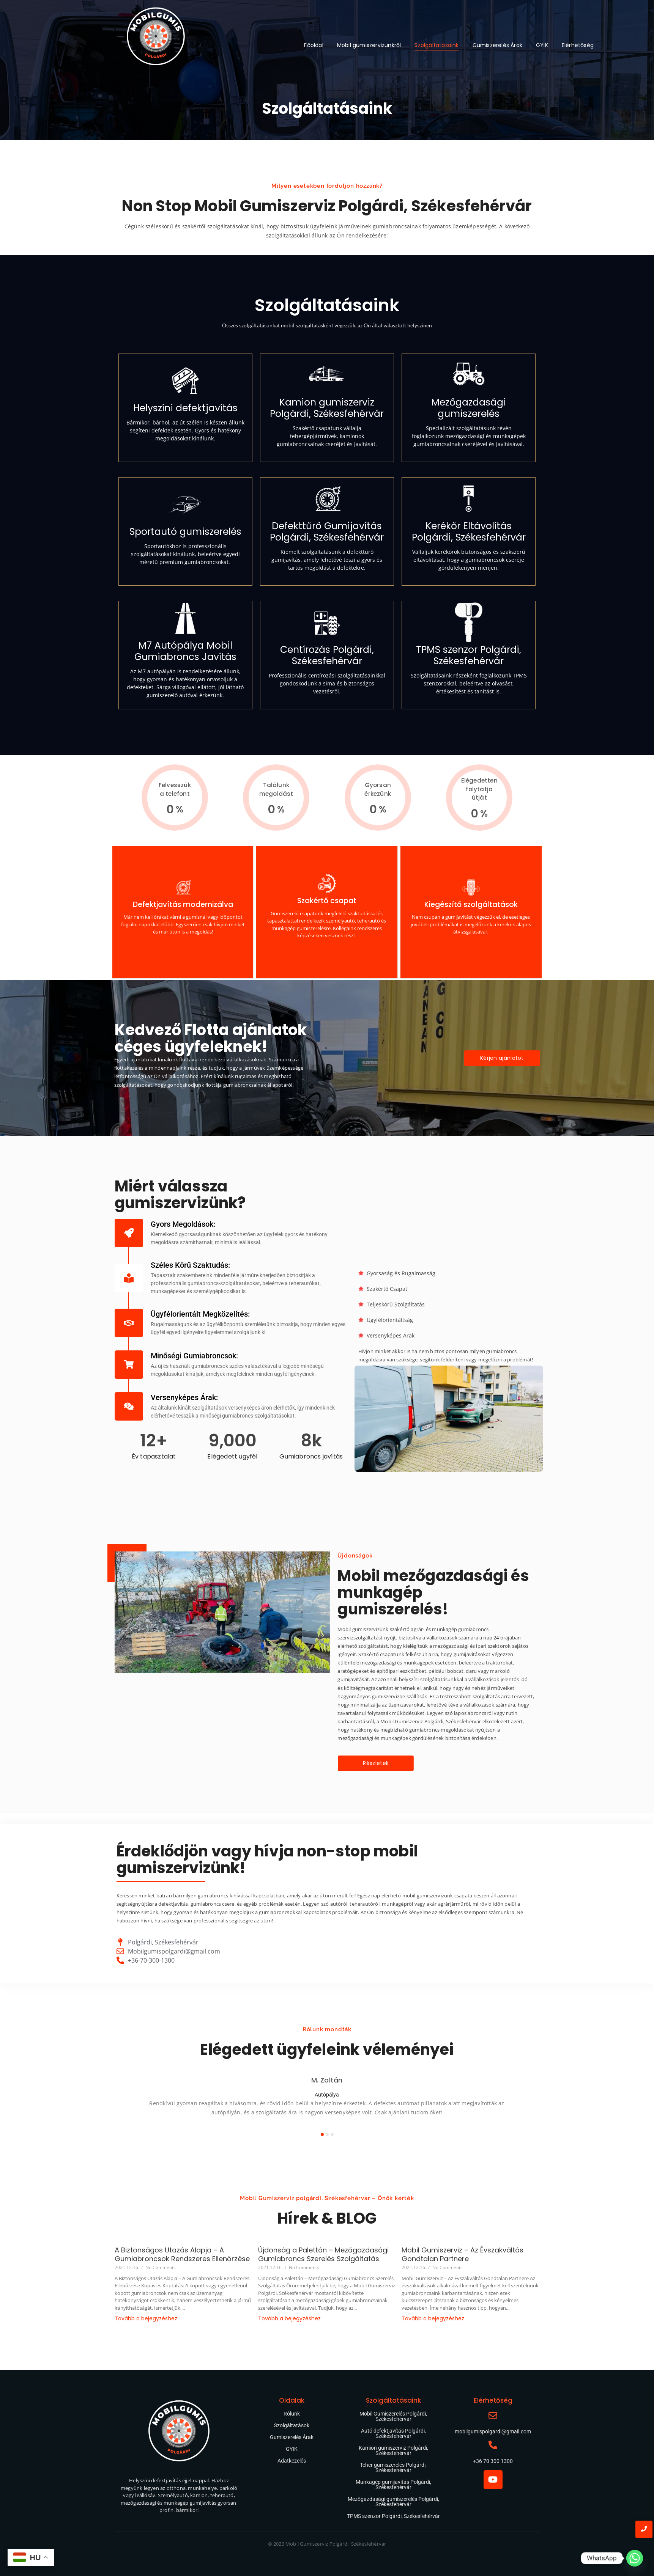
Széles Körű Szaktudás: (190, 1265)
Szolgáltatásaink (436, 45)
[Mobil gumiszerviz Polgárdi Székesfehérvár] (156, 39)
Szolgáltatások (291, 2425)
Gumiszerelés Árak (497, 45)
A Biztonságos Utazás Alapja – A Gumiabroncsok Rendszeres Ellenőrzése (182, 2254)
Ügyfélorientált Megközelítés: (200, 1314)
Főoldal (313, 45)
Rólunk (292, 2414)
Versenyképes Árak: (184, 1397)
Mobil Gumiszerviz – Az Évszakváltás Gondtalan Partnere (462, 2254)
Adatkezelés (291, 2461)
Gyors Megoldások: (183, 1224)
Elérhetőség (578, 45)
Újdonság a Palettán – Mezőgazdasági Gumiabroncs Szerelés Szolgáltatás (323, 2254)
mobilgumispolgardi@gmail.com (493, 2431)
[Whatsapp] (634, 2558)
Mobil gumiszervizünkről (369, 45)
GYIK (542, 45)
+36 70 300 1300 (493, 2461)
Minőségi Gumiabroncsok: (194, 1355)
